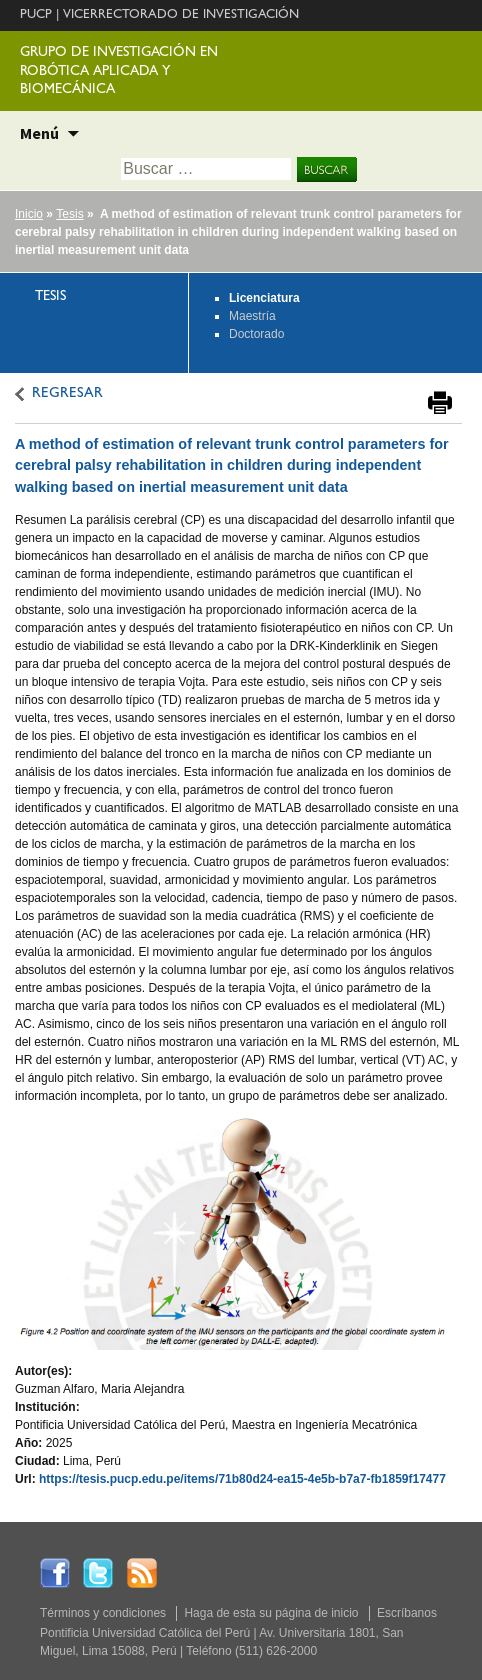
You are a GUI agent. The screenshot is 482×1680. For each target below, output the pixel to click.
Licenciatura (264, 298)
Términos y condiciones (103, 1613)
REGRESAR (67, 394)
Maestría (252, 316)
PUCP (36, 15)
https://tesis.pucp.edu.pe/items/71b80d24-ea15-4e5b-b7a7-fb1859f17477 (242, 1479)
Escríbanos (407, 1613)
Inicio (29, 214)
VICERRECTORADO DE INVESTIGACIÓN (181, 15)
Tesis (69, 214)
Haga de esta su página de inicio (271, 1613)
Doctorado (256, 334)
